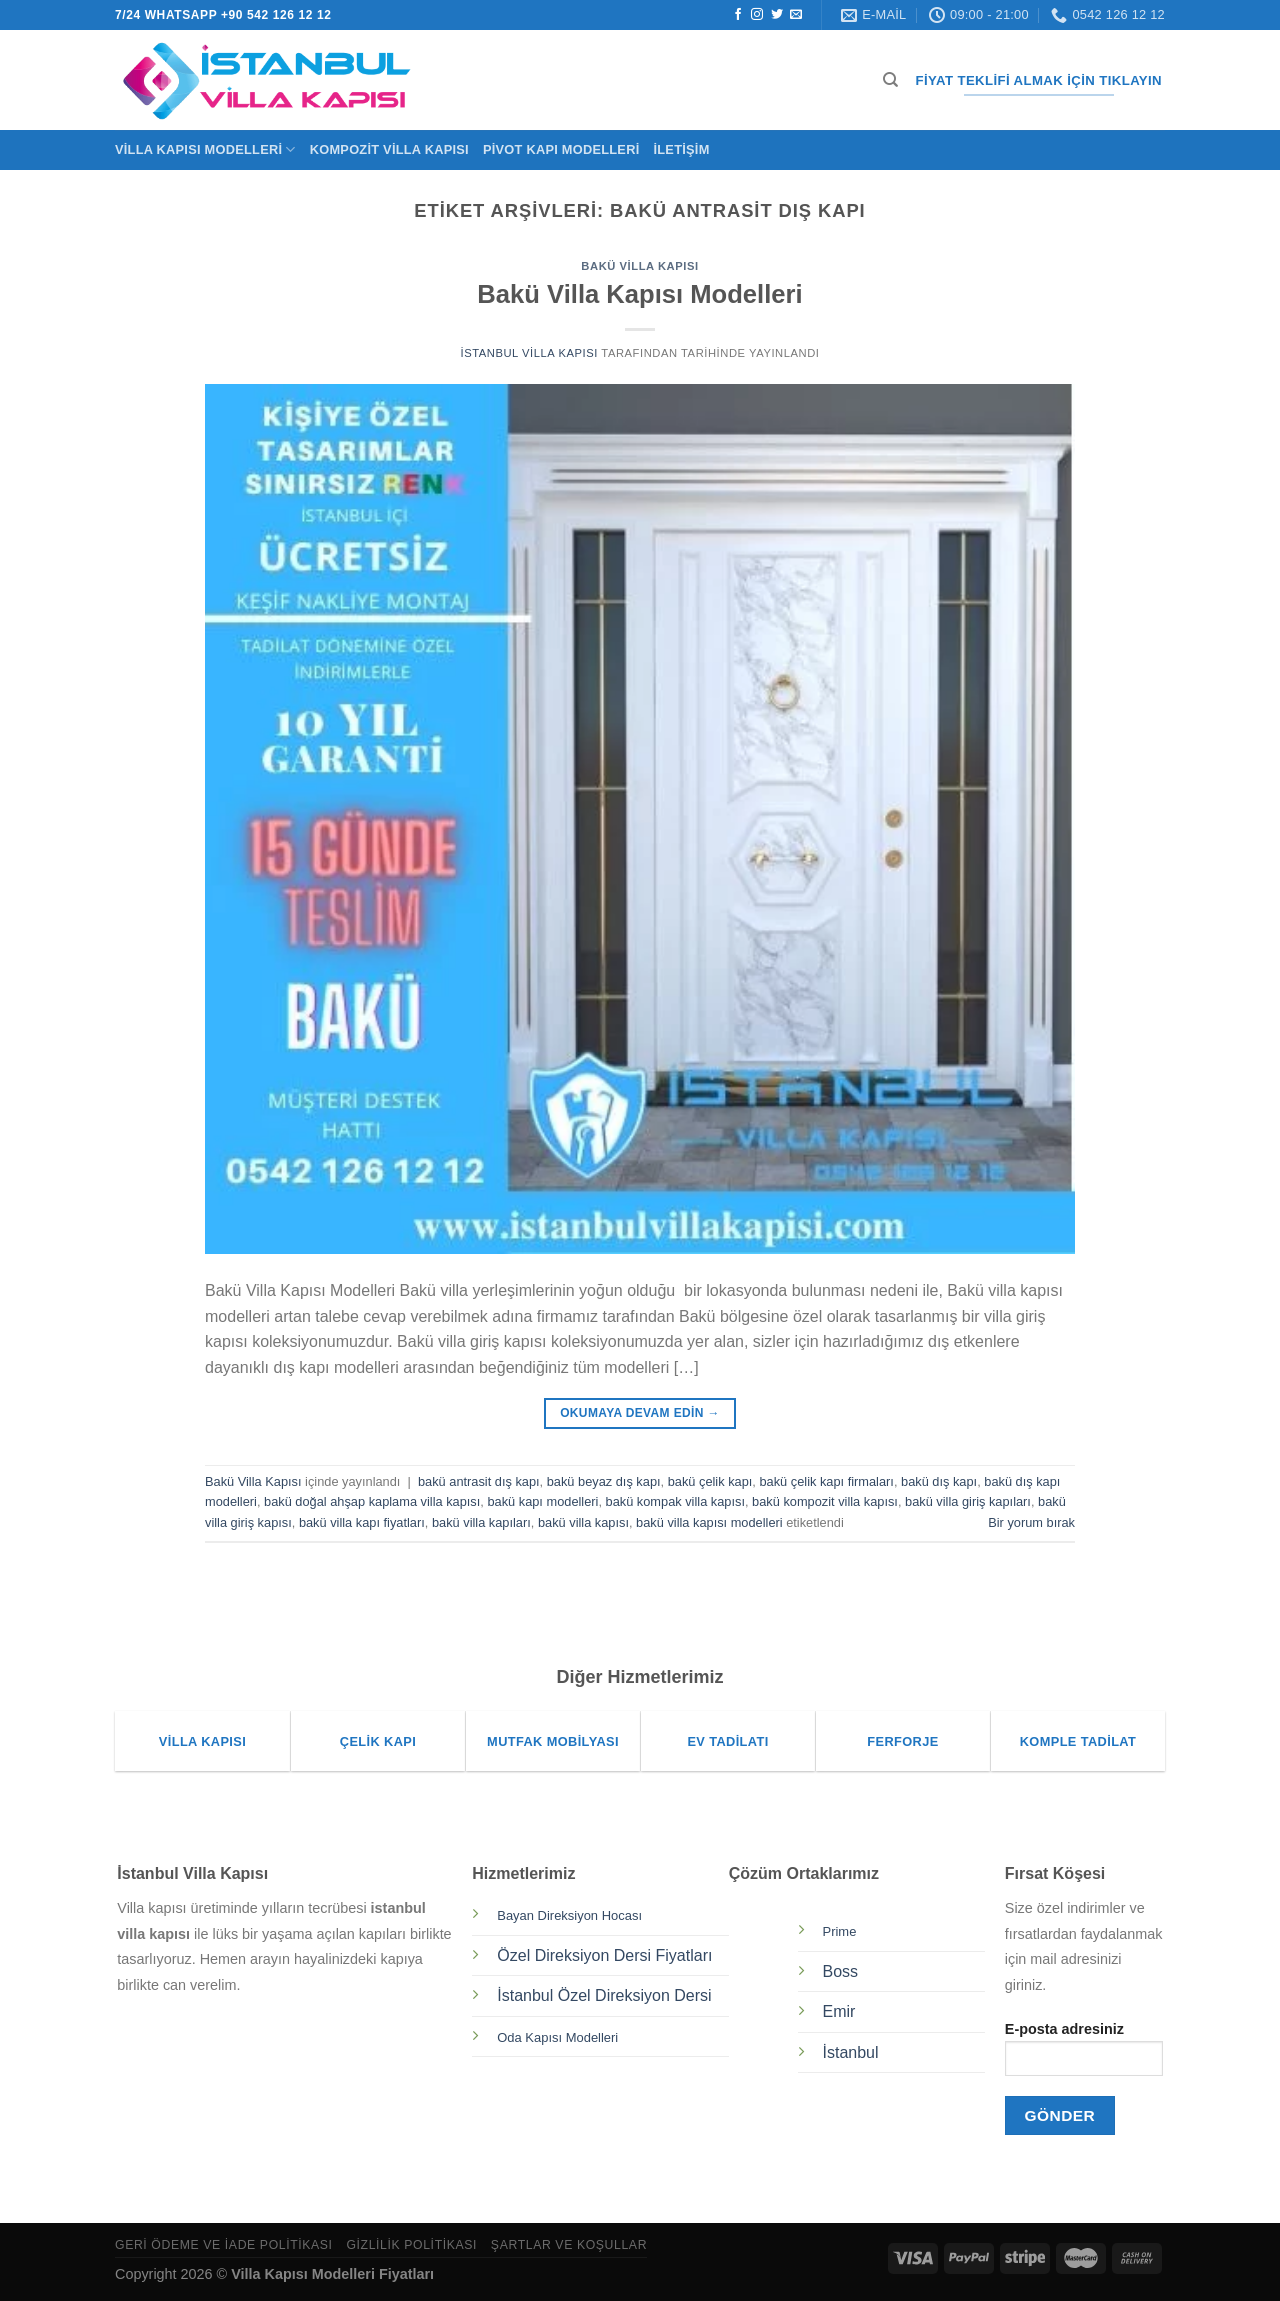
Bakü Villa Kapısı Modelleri (639, 294)
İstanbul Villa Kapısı (528, 353)
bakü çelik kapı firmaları (826, 1481)
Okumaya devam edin (640, 1413)
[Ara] (890, 80)
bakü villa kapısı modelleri (709, 1522)
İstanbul (851, 2052)
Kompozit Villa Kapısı (389, 149)
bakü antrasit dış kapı (479, 1481)
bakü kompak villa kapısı (675, 1501)
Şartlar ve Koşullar (569, 2245)
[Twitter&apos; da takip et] (777, 15)
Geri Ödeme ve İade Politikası (224, 2245)
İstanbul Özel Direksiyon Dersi (604, 1995)
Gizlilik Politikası (411, 2245)
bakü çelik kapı (710, 1481)
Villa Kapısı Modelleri (205, 149)
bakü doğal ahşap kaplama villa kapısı (372, 1501)
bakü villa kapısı (583, 1522)
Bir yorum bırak (1031, 1522)
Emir (839, 2011)
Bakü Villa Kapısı (639, 266)
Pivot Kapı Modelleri (561, 149)
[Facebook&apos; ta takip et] (738, 15)
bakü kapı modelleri (542, 1501)
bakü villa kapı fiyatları (362, 1522)
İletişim (681, 149)
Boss (841, 1971)
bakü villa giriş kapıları (968, 1501)
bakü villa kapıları (481, 1522)
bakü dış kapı (939, 1481)
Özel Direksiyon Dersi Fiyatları (604, 1955)
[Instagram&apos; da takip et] (757, 15)
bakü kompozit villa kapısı (825, 1501)
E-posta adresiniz (1084, 2055)
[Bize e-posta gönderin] (796, 15)
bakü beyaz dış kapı (604, 1481)
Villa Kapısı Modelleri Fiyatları (332, 2274)
